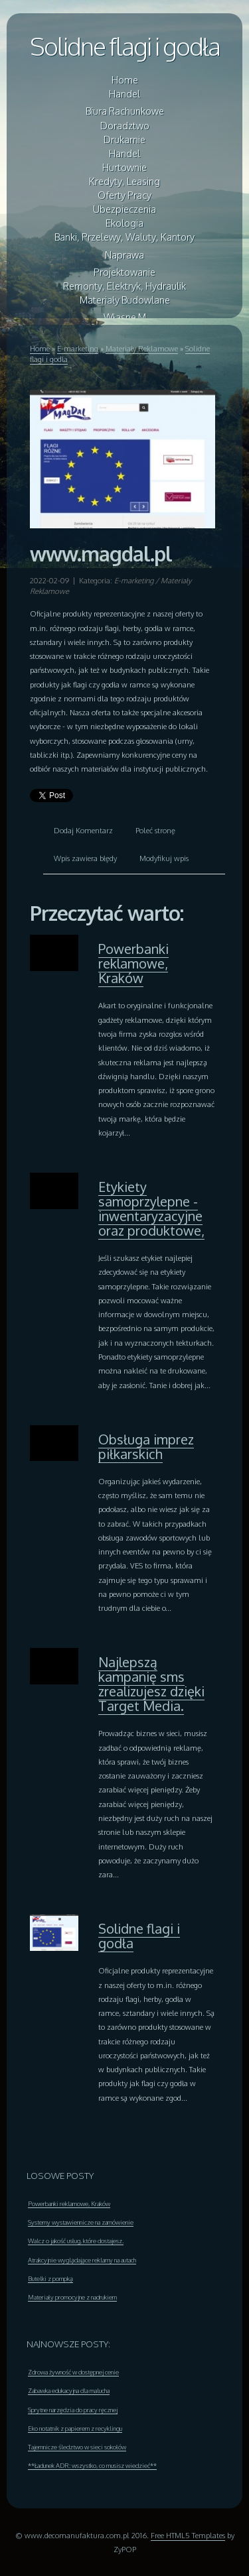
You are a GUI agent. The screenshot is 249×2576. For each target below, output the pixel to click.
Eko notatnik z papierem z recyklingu (75, 2428)
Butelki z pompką (50, 2278)
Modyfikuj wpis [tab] (164, 858)
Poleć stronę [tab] (155, 830)
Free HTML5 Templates (188, 2535)
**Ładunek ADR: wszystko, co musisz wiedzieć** (92, 2465)
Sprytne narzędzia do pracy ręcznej (73, 2410)
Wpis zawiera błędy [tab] (85, 858)
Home (40, 348)
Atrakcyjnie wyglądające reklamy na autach (82, 2260)
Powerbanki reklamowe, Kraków (133, 963)
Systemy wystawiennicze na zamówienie (80, 2222)
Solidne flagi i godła (125, 46)
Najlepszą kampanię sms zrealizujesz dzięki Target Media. (151, 1683)
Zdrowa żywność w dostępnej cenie (73, 2372)
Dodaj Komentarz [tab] (83, 830)
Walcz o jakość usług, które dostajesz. (76, 2241)
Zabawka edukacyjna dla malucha (69, 2390)
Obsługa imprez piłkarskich (146, 1446)
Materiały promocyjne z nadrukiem (72, 2297)
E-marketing (77, 348)
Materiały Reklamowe (142, 348)
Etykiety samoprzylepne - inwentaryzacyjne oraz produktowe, (151, 1208)
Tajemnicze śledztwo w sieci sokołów (77, 2447)
